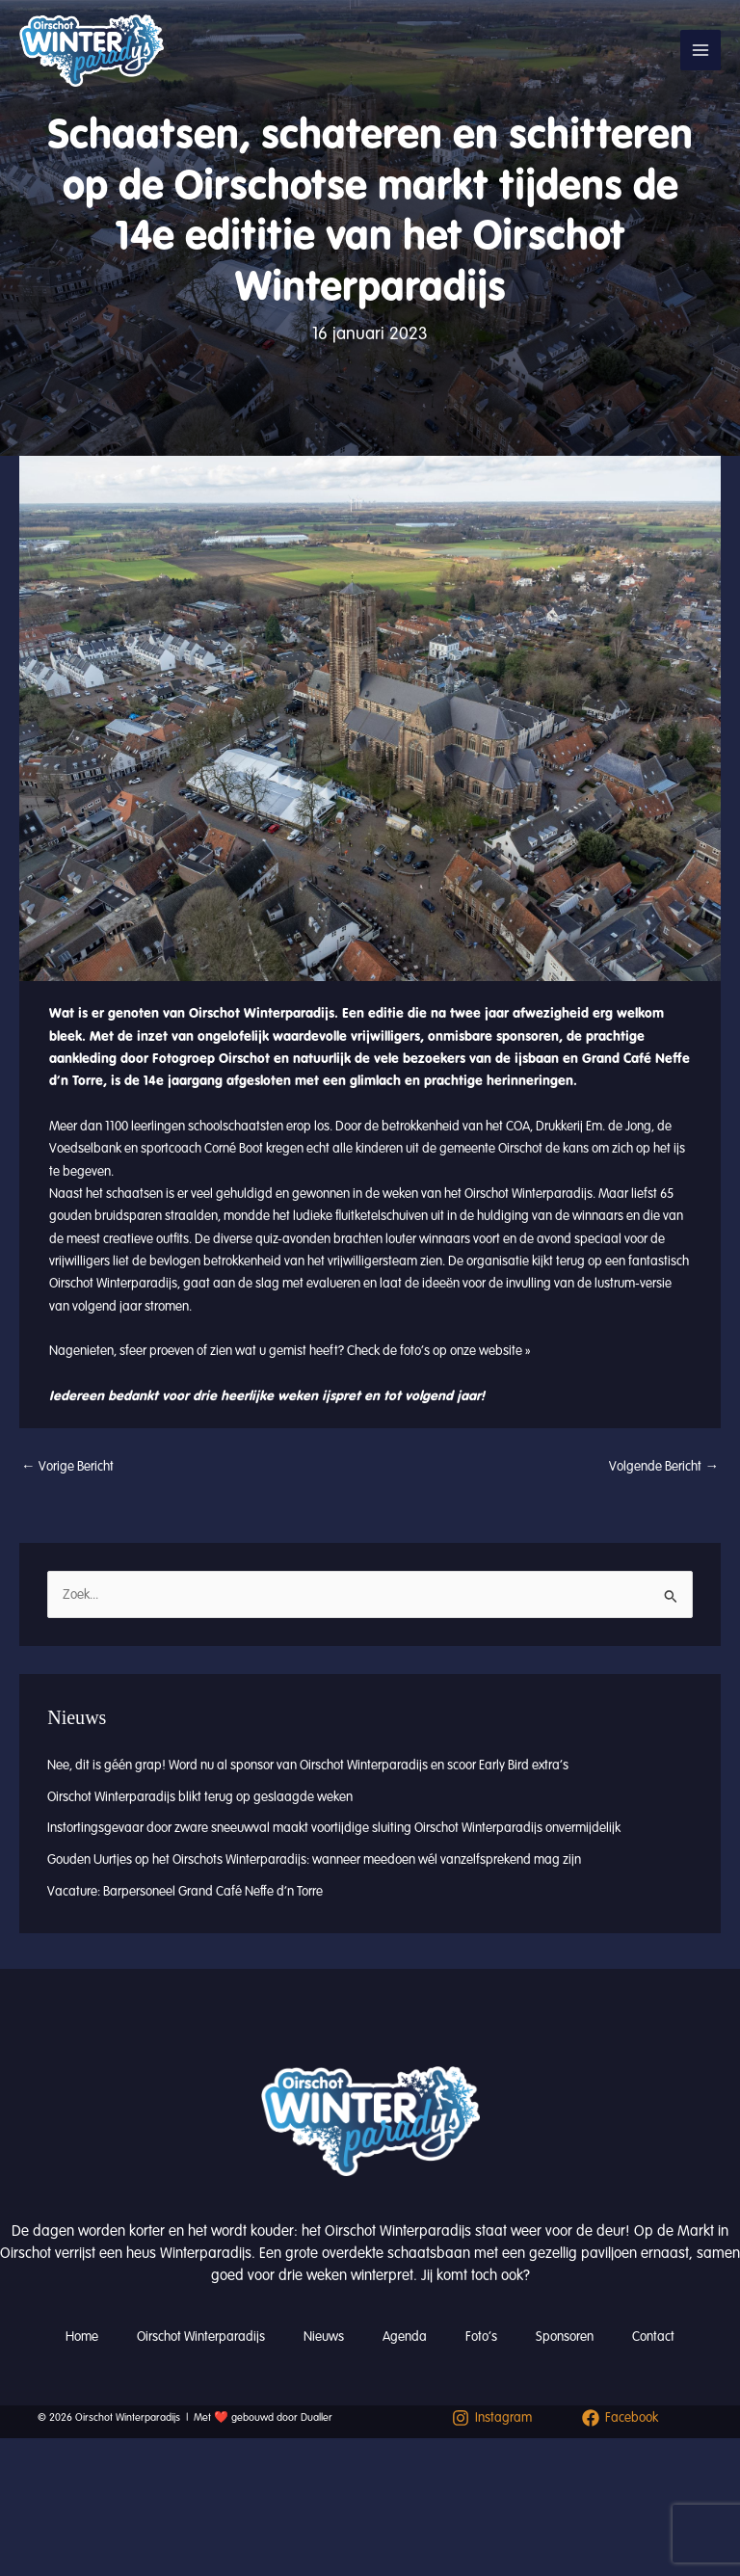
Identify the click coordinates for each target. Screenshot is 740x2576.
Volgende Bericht (664, 1466)
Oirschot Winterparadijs (201, 2336)
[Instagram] (492, 2418)
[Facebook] (620, 2418)
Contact (653, 2336)
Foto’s (481, 2336)
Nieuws (324, 2336)
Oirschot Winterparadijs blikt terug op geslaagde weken (200, 1797)
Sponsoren (565, 2336)
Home (82, 2336)
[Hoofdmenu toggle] (700, 50)
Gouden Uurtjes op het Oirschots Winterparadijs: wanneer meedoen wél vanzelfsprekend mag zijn (314, 1859)
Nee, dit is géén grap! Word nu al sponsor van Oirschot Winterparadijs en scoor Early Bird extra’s (307, 1765)
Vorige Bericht (67, 1466)
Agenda (405, 2336)
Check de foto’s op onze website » (439, 1350)
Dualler (316, 2417)
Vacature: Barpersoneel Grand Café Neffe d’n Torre (185, 1891)
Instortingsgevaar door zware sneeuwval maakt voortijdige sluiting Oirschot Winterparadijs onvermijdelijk (334, 1827)
